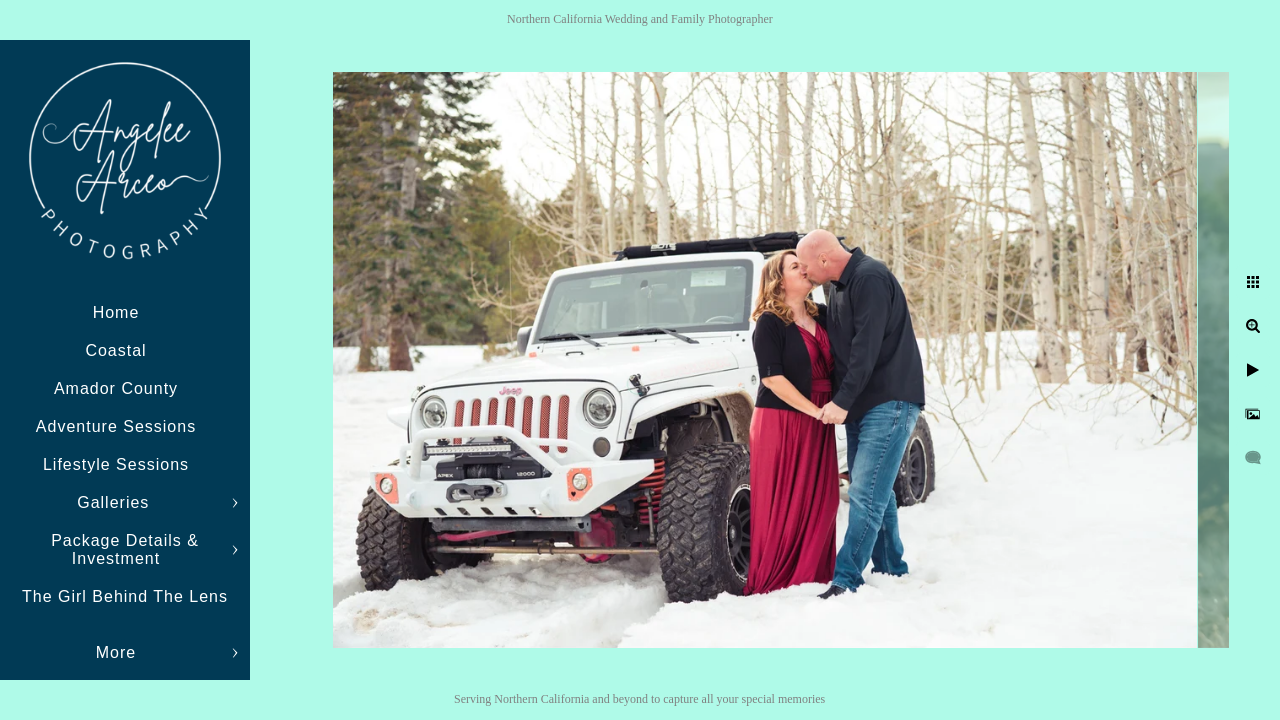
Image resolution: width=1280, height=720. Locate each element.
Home (116, 312)
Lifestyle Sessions (116, 464)
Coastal (115, 350)
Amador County (116, 388)
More (116, 652)
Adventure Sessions (116, 426)
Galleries (116, 502)
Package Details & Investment (125, 549)
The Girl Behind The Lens (125, 596)
